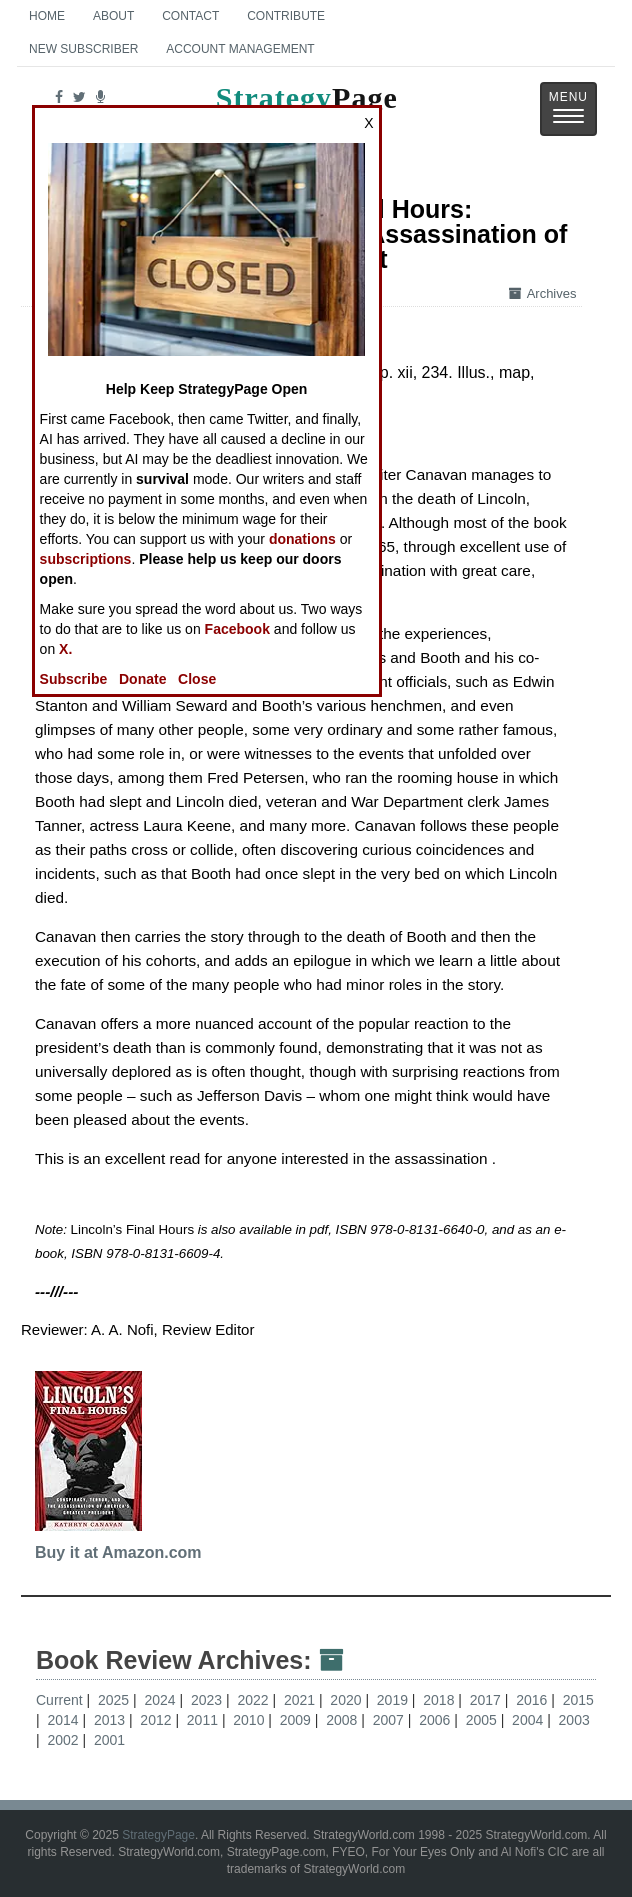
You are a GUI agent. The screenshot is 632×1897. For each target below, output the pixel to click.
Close (197, 679)
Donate (142, 679)
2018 (440, 1700)
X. (65, 649)
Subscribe (74, 679)
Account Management (240, 49)
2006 (436, 1720)
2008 (343, 1720)
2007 (390, 1720)
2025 (115, 1700)
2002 (64, 1740)
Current (59, 1700)
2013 (111, 1720)
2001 (109, 1740)
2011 (204, 1720)
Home (47, 16)
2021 (301, 1700)
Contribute (286, 16)
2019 (394, 1700)
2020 (347, 1700)
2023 (208, 1700)
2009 (297, 1720)
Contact (190, 16)
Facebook (237, 629)
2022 (254, 1700)
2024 (161, 1700)
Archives (543, 293)
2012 (157, 1720)
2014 (64, 1720)
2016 (533, 1700)
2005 (483, 1720)
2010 (250, 1720)
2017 (487, 1700)
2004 (529, 1720)
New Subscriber (83, 49)
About (113, 16)
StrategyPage (158, 1835)
